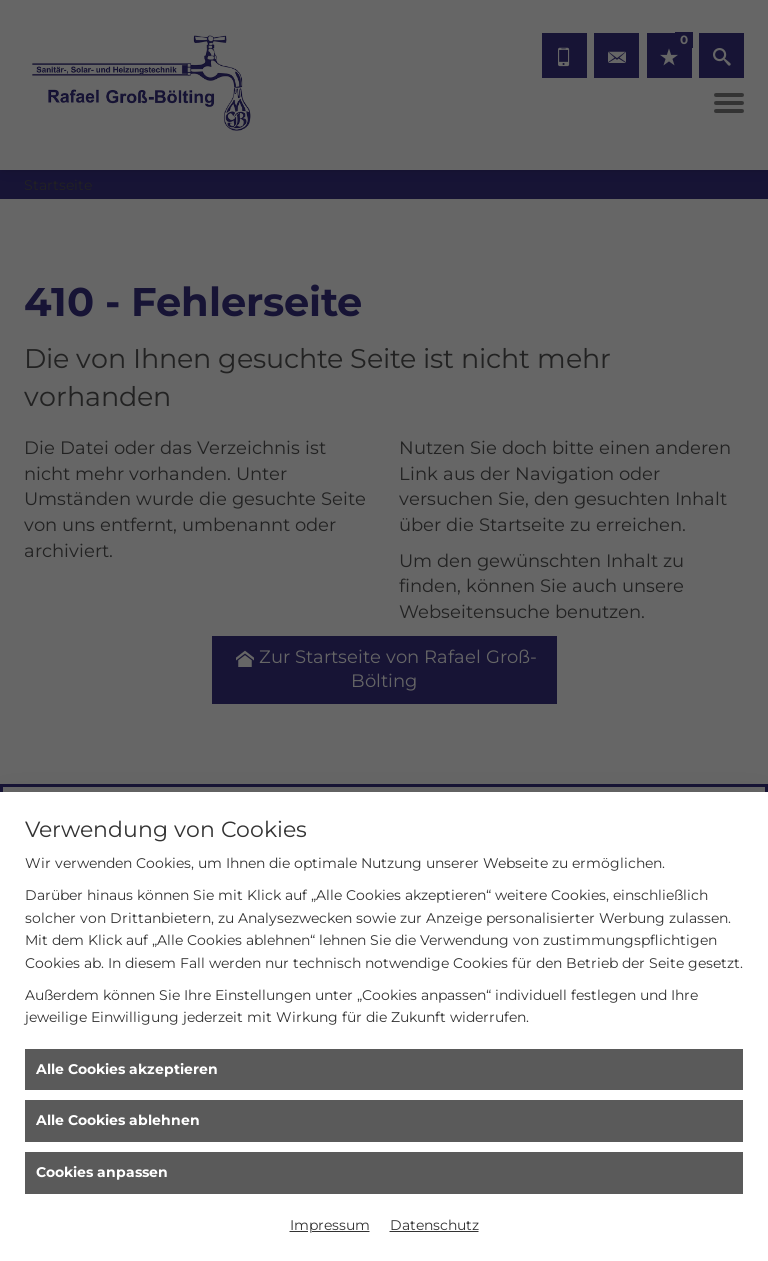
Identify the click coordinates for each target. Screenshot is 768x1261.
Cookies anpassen (102, 1172)
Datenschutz (434, 1225)
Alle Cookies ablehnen (118, 1120)
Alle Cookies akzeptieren (127, 1069)
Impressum (330, 1225)
